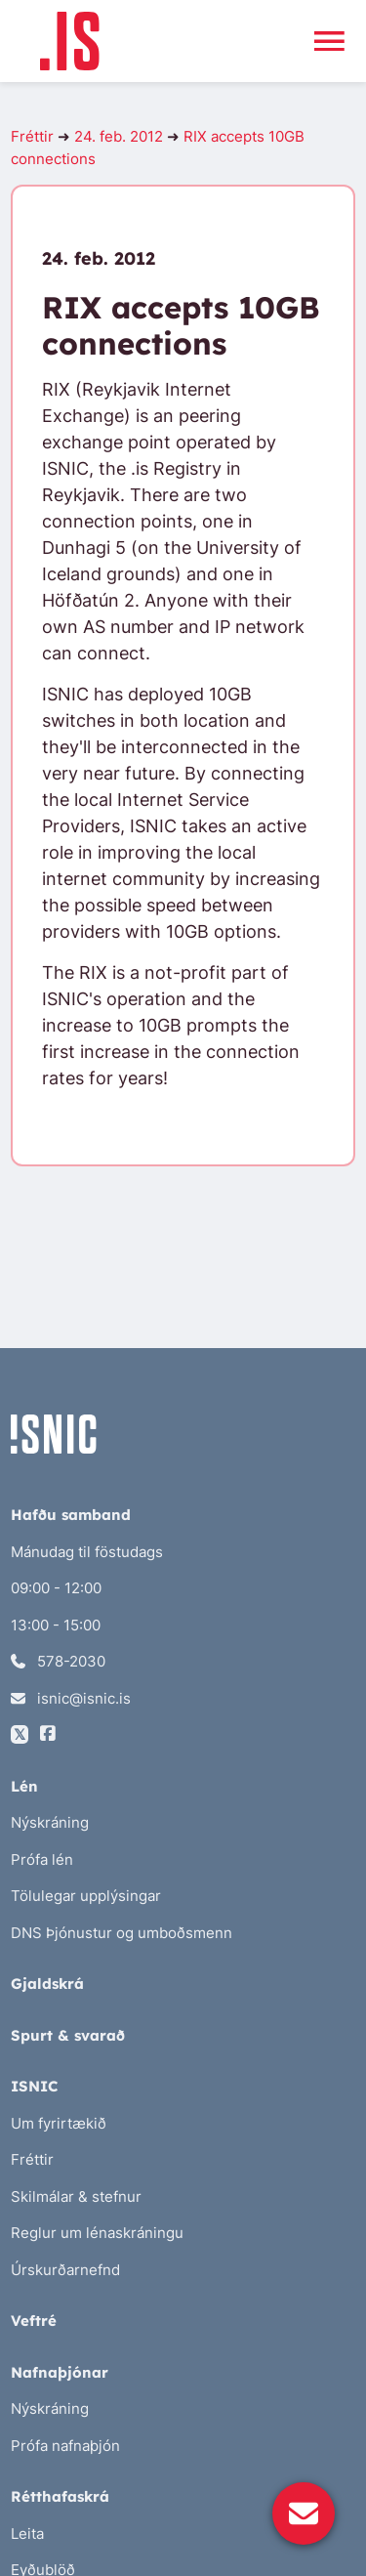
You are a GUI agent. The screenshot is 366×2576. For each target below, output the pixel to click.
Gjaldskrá (47, 1983)
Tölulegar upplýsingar (86, 1895)
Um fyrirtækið (58, 2123)
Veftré (34, 2320)
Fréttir (32, 136)
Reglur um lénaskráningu (97, 2232)
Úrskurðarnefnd (65, 2269)
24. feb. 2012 (118, 136)
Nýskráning (50, 1822)
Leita (27, 2533)
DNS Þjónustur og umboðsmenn (121, 1932)
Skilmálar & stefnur (76, 2196)
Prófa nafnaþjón (65, 2445)
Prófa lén (42, 1859)
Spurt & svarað (68, 2035)
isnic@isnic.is (71, 1698)
